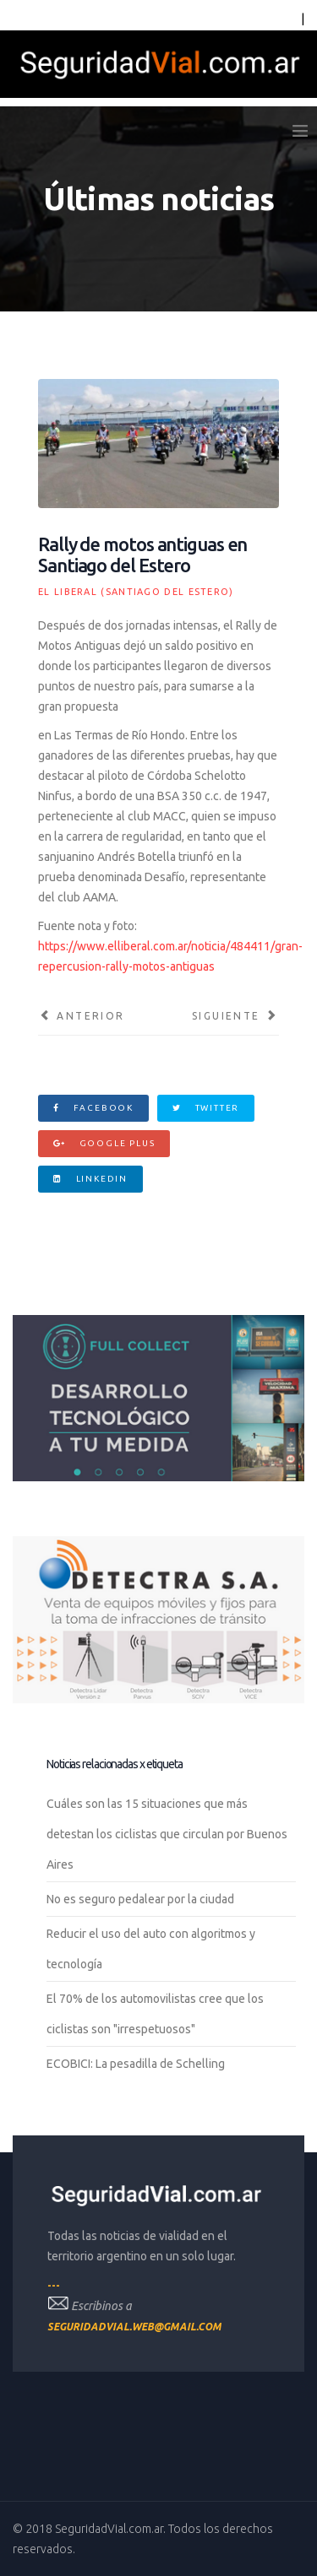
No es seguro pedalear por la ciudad (140, 1899)
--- (53, 2285)
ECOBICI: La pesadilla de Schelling (135, 2063)
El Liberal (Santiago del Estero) (136, 592)
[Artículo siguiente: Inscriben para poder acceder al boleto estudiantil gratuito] (235, 1016)
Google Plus (104, 1143)
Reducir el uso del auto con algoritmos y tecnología (150, 1949)
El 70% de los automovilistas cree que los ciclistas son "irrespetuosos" (155, 2014)
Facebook (93, 1107)
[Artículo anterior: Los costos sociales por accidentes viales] (81, 1016)
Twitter (205, 1107)
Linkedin (90, 1178)
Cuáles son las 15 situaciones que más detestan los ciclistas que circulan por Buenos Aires (166, 1834)
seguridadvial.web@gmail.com (134, 2326)
